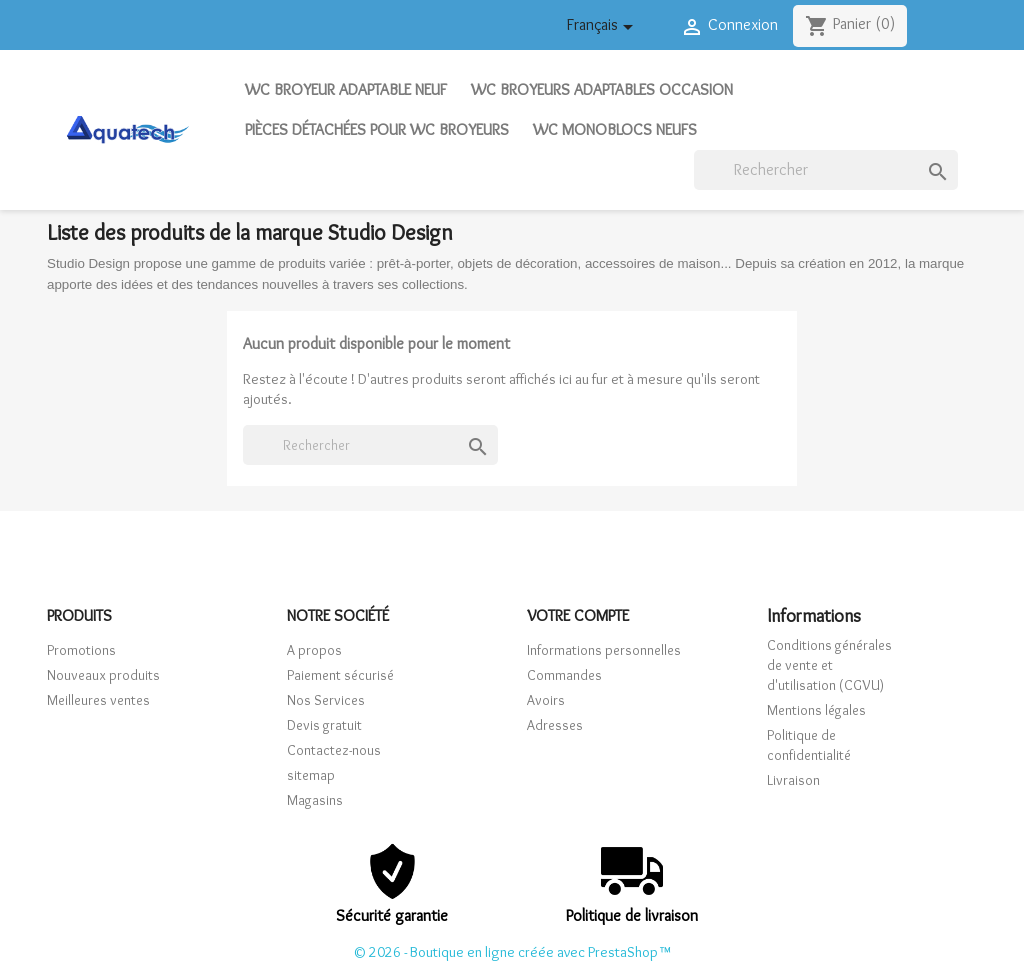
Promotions (81, 650)
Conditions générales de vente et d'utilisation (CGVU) (829, 665)
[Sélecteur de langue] (603, 28)
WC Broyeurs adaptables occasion (602, 89)
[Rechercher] (826, 170)
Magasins (315, 800)
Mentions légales (816, 710)
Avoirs (546, 700)
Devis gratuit (324, 725)
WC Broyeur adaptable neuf (346, 89)
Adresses (555, 725)
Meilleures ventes (98, 700)
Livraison (793, 780)
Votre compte (578, 615)
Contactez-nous (334, 750)
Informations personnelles (604, 650)
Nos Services (326, 700)
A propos (314, 650)
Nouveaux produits (103, 675)
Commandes (564, 675)
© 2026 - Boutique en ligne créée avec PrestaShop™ (512, 952)
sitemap (311, 775)
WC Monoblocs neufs (615, 129)
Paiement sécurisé (340, 675)
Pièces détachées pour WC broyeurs (377, 129)
